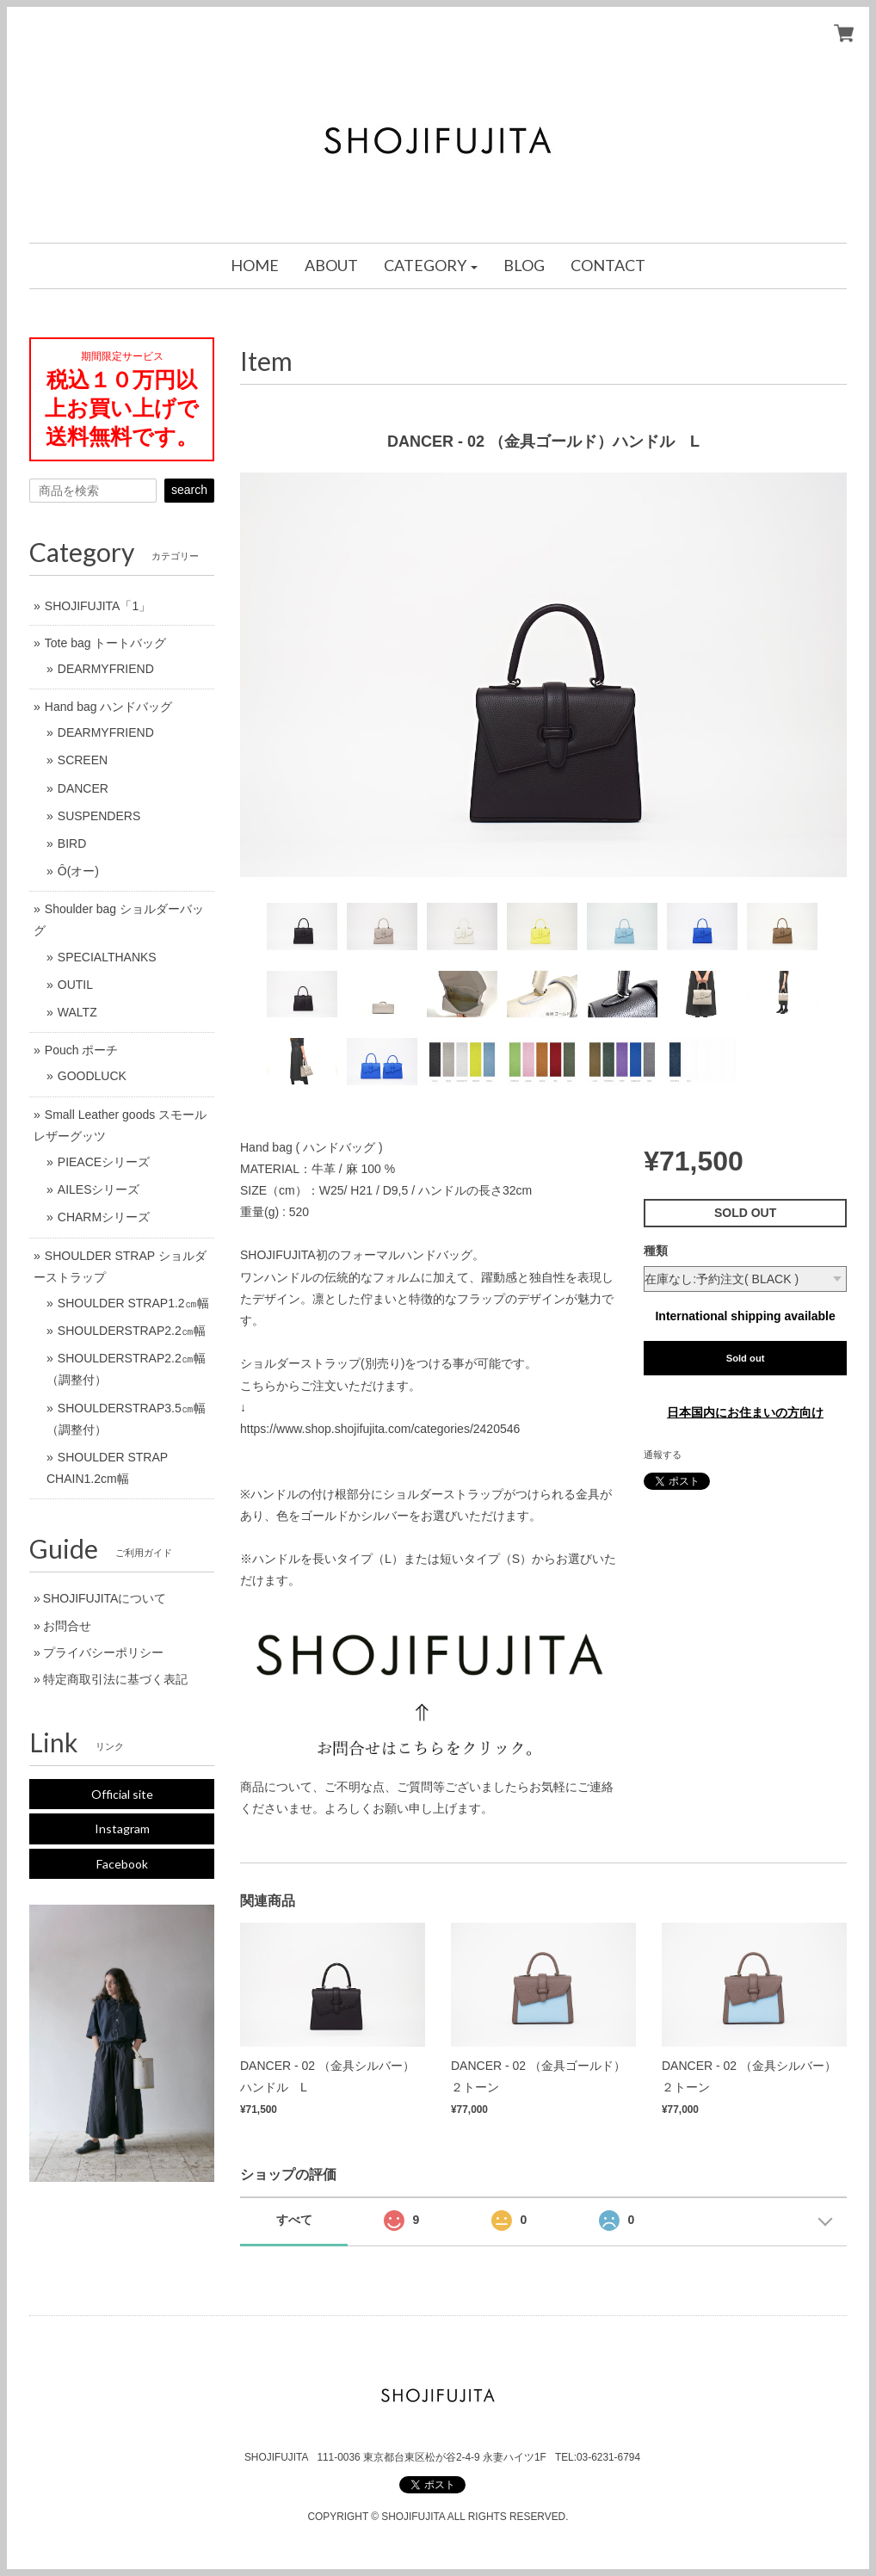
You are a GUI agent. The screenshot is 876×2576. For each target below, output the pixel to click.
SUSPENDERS (99, 816)
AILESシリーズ (99, 1189)
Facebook (122, 1863)
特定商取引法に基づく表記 (115, 1679)
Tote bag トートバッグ (106, 643)
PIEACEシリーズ (104, 1162)
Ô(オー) (78, 871)
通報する (663, 1454)
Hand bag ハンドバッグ (109, 706)
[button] (431, 266)
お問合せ (67, 1626)
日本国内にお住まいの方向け (745, 1412)
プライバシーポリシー (103, 1652)
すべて (294, 2220)
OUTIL (75, 984)
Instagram (122, 1828)
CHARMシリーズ (104, 1217)
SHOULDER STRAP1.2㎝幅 (133, 1303)
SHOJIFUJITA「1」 (98, 606)
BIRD (72, 843)
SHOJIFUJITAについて (105, 1598)
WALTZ (77, 1012)
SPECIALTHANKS (107, 957)
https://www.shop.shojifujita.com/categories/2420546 (380, 1429)
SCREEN (83, 760)
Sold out (745, 1358)
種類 (656, 1250)
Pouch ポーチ (82, 1050)
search (189, 490)
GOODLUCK (92, 1076)
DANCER (83, 788)
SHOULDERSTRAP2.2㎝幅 (132, 1330)
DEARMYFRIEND (106, 669)
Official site (122, 1794)
